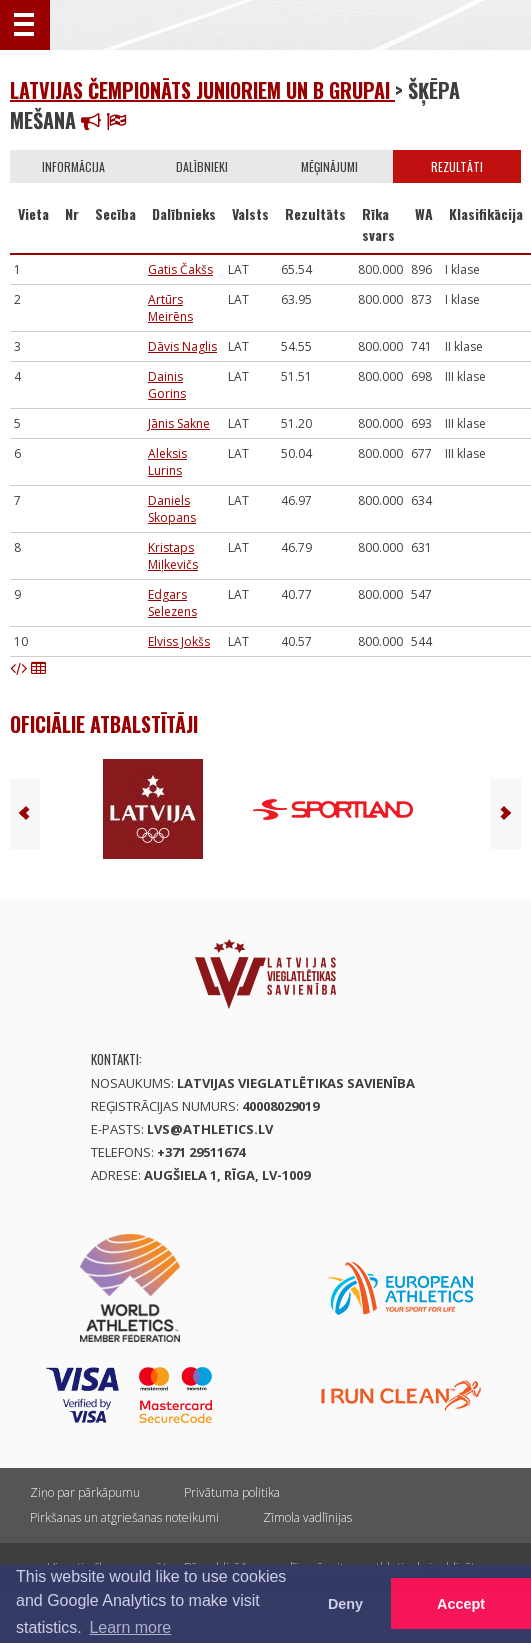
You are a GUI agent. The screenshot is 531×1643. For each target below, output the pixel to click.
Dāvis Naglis (182, 346)
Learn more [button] (130, 1627)
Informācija (73, 166)
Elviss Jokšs (179, 641)
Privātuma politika (232, 1492)
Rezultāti (457, 166)
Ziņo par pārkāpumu (85, 1492)
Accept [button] (461, 1604)
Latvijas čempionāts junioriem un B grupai (202, 90)
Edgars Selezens (172, 603)
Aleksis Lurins (167, 462)
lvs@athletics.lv (210, 1129)
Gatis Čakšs (180, 269)
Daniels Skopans (172, 509)
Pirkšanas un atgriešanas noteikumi (124, 1517)
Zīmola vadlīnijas (307, 1517)
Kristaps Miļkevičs (173, 556)
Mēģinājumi (329, 166)
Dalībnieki (202, 166)
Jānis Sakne (179, 423)
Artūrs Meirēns (170, 308)
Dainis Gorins (167, 385)
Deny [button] (345, 1604)
